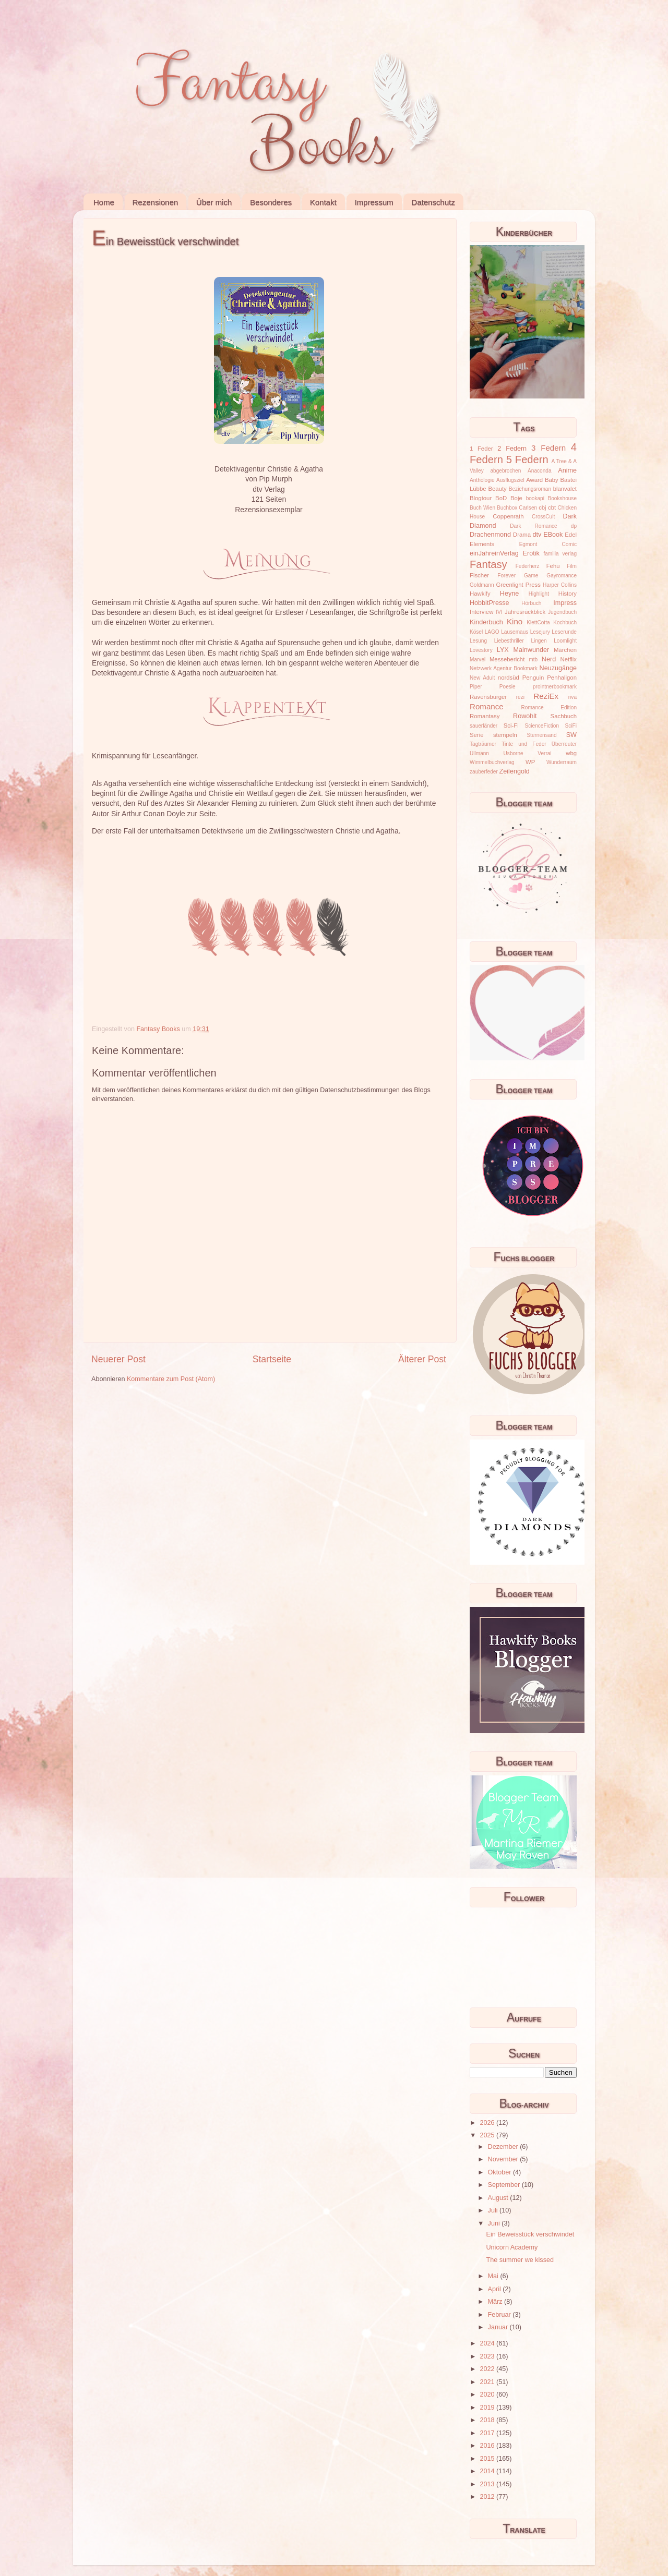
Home (103, 202)
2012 (488, 2496)
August (499, 2198)
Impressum (373, 202)
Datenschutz (433, 202)
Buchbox (507, 508)
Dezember (504, 2146)
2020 (488, 2394)
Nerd (549, 659)
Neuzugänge (558, 668)
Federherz (528, 566)
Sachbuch (564, 716)
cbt (552, 507)
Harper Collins (560, 585)
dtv (537, 534)
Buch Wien (482, 508)
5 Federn (527, 459)
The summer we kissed (519, 2260)
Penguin (533, 677)
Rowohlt (525, 716)
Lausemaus (514, 632)
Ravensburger (488, 697)
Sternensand (541, 735)
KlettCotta (538, 622)
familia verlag (560, 554)
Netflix (568, 659)
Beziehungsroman (530, 489)
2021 (488, 2382)
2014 (488, 2471)
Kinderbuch (486, 622)
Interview (481, 612)
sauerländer (483, 726)
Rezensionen (155, 202)
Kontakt (323, 202)
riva (572, 697)
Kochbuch (565, 622)
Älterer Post (422, 1359)
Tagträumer (483, 744)
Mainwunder (532, 650)
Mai (494, 2276)
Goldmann (482, 585)
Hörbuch (531, 603)
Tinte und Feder (524, 744)
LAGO (492, 632)
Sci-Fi (511, 725)
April (495, 2289)
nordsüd (508, 677)
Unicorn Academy (512, 2247)
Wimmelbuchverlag (492, 762)
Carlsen (528, 508)
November (504, 2159)
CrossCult (543, 516)
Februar (500, 2314)
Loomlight (565, 641)
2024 (488, 2343)
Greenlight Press (518, 585)
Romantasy (484, 716)
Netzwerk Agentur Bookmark (504, 668)
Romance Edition (549, 707)
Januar (499, 2327)
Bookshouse (562, 498)
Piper (476, 687)
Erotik (531, 553)
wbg (571, 753)
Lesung (478, 641)
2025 (488, 2135)
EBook (553, 534)
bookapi (535, 498)
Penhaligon (562, 677)
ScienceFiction (542, 726)
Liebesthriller (509, 641)
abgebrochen (505, 471)
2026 (488, 2122)
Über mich (214, 202)
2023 (488, 2356)
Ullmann (479, 753)
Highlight (539, 594)
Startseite (272, 1359)
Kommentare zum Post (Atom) (171, 1379)
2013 (488, 2484)
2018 (488, 2420)
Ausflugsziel (510, 480)
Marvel (477, 659)
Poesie (507, 687)
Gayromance (561, 575)
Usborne (513, 753)
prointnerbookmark (555, 687)
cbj (542, 507)
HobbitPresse (489, 603)
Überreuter (564, 744)
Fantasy (488, 564)
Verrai (544, 753)
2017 (488, 2433)
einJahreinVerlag (494, 553)
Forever (506, 575)
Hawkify (480, 593)
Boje (516, 498)
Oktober (500, 2172)
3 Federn (548, 447)
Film (572, 566)
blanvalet (565, 489)
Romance (487, 706)
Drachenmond (490, 534)
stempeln (505, 735)
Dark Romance (533, 526)
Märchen (565, 650)
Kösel (476, 632)
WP (530, 762)
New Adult (482, 678)
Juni (495, 2223)
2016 (488, 2445)
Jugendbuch (562, 612)
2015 (488, 2458)
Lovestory (481, 650)
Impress (565, 603)
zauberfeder (484, 772)
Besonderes (271, 202)
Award (534, 480)
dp (574, 526)
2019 (488, 2407)
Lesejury (540, 632)
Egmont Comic (548, 544)
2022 (488, 2369)
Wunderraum (561, 762)
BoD (501, 498)
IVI (499, 612)
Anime (567, 470)
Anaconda (539, 471)
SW (571, 735)
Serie (476, 735)
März (496, 2301)
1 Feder (481, 448)
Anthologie (482, 480)
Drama (522, 534)
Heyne (509, 593)
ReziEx (545, 696)
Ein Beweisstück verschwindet (530, 2234)
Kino (514, 621)
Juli (493, 2210)
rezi (520, 697)
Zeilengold (514, 771)
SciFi (571, 726)
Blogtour (481, 498)
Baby (551, 480)
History (567, 593)
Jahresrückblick (525, 612)
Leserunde (564, 632)
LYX (503, 650)
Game (531, 575)
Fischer (479, 575)
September (505, 2184)
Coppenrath (508, 516)
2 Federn (512, 448)
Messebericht (507, 659)
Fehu (553, 566)
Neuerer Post (118, 1359)
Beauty (497, 489)
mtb (533, 659)
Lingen (538, 641)
